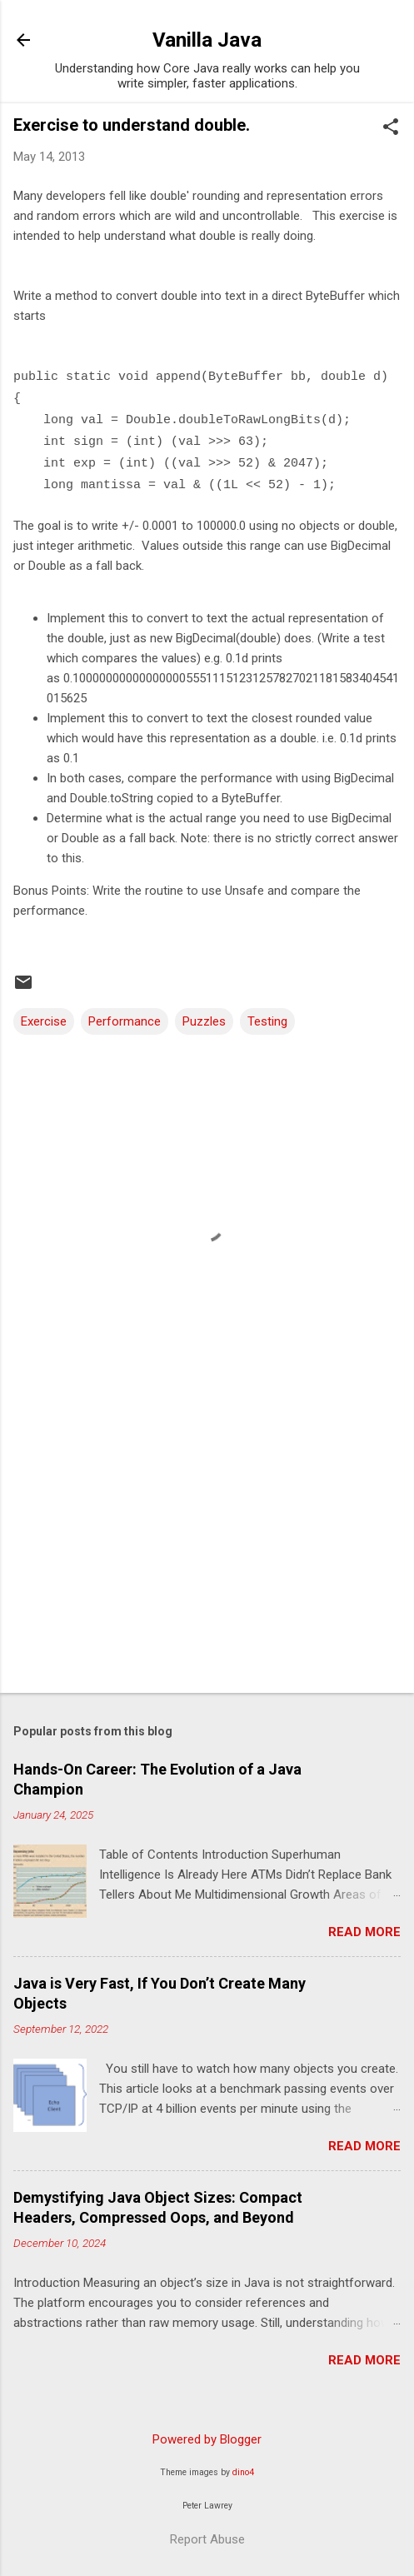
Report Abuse (207, 2539)
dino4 (243, 2472)
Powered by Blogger (207, 2439)
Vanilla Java (207, 40)
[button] (391, 128)
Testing (267, 1021)
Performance (124, 1021)
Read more (364, 1932)
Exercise (44, 1021)
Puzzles (204, 1021)
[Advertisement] (207, 1549)
